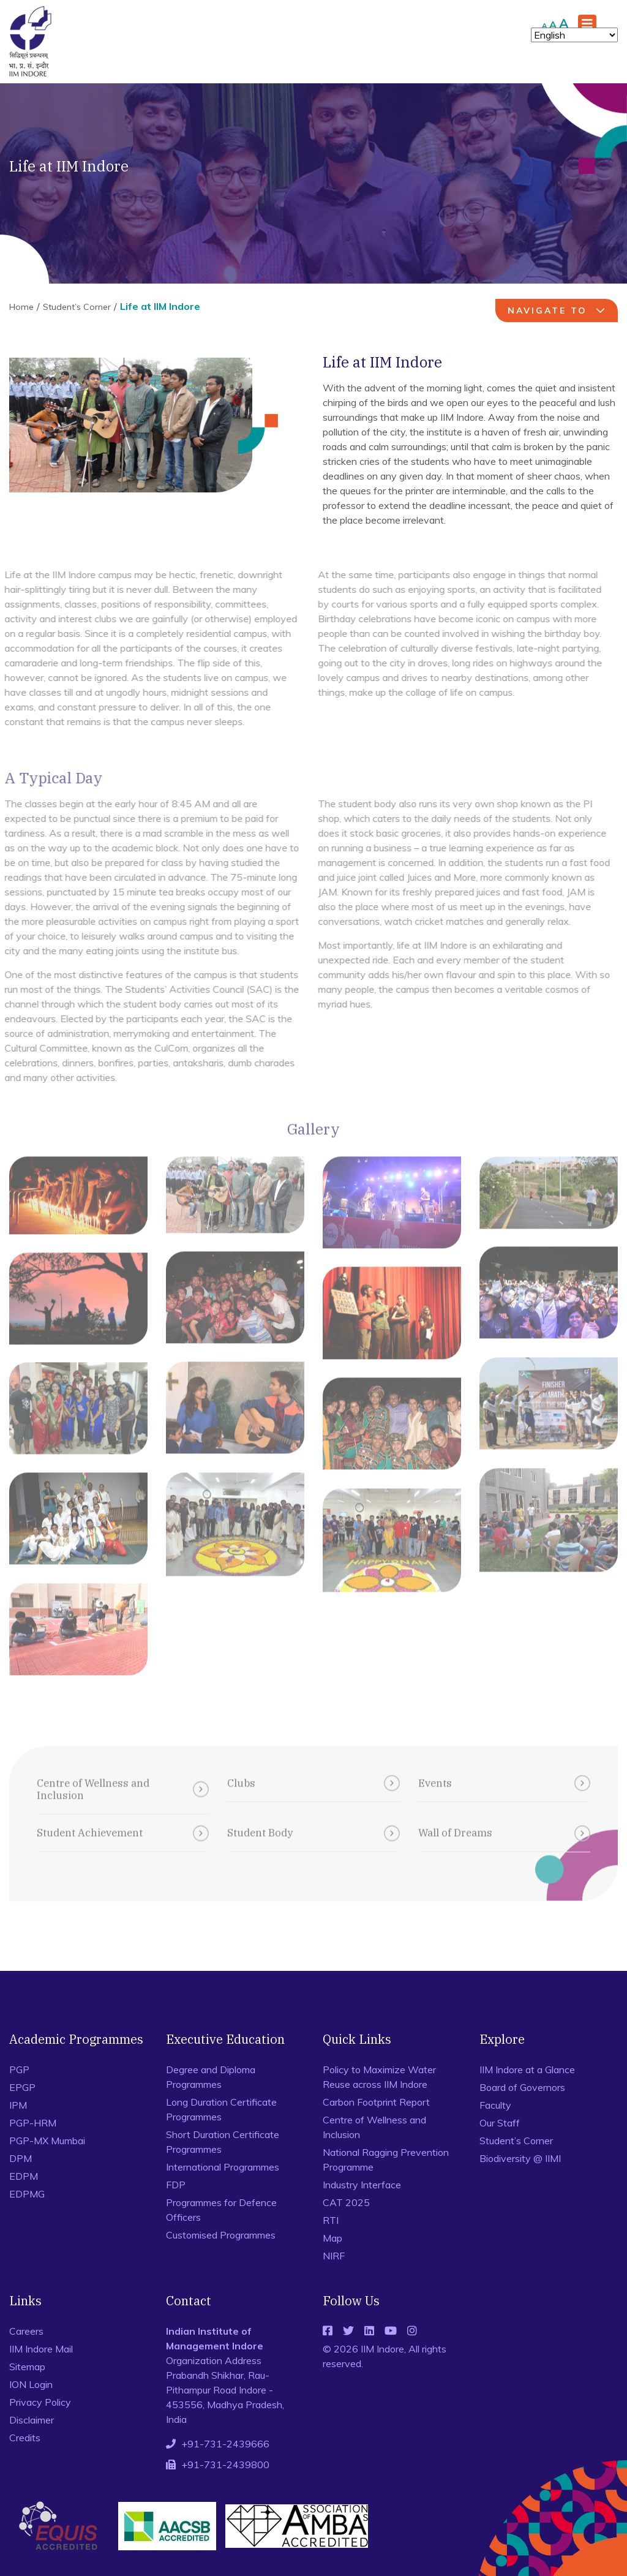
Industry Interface (362, 2185)
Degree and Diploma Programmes (210, 2076)
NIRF (334, 2256)
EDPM (23, 2176)
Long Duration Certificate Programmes (221, 2109)
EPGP (22, 2087)
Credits (24, 2437)
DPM (20, 2158)
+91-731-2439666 (225, 2444)
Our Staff (499, 2123)
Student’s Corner (77, 306)
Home (21, 306)
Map (332, 2238)
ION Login (31, 2384)
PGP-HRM (32, 2123)
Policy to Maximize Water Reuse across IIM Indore (379, 2076)
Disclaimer (31, 2420)
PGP (19, 2069)
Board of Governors (522, 2087)
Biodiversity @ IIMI (520, 2158)
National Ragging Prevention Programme (386, 2159)
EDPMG (27, 2194)
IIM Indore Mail (41, 2349)
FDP (176, 2185)
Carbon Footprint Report (376, 2102)
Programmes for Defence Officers (221, 2209)
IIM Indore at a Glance (527, 2069)
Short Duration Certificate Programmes (222, 2141)
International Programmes (222, 2167)
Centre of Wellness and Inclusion (374, 2127)
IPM (18, 2105)
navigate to (558, 310)
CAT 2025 (346, 2202)
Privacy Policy (40, 2402)
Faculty (495, 2105)
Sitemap (27, 2366)
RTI (331, 2220)
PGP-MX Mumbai (47, 2140)
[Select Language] (574, 35)
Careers (26, 2331)
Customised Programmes (221, 2235)
